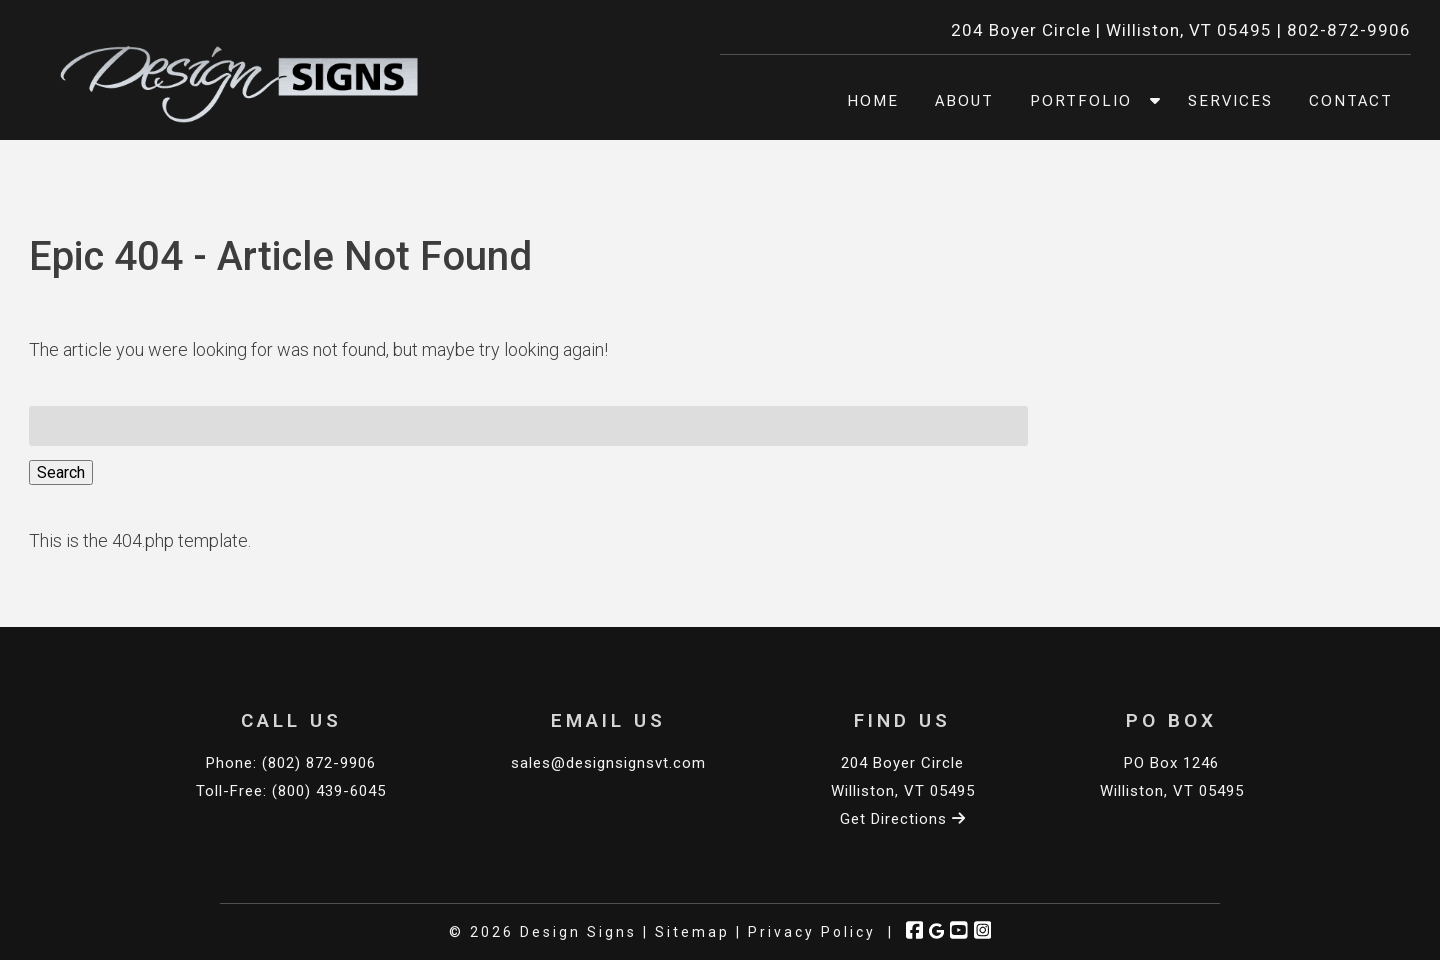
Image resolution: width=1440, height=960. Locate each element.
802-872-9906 (1349, 30)
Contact (1351, 101)
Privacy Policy (812, 932)
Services (1230, 101)
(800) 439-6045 (329, 791)
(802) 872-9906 (319, 763)
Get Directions (903, 819)
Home (873, 101)
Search (61, 472)
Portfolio (1081, 101)
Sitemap (692, 932)
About (964, 101)
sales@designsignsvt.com (608, 763)
